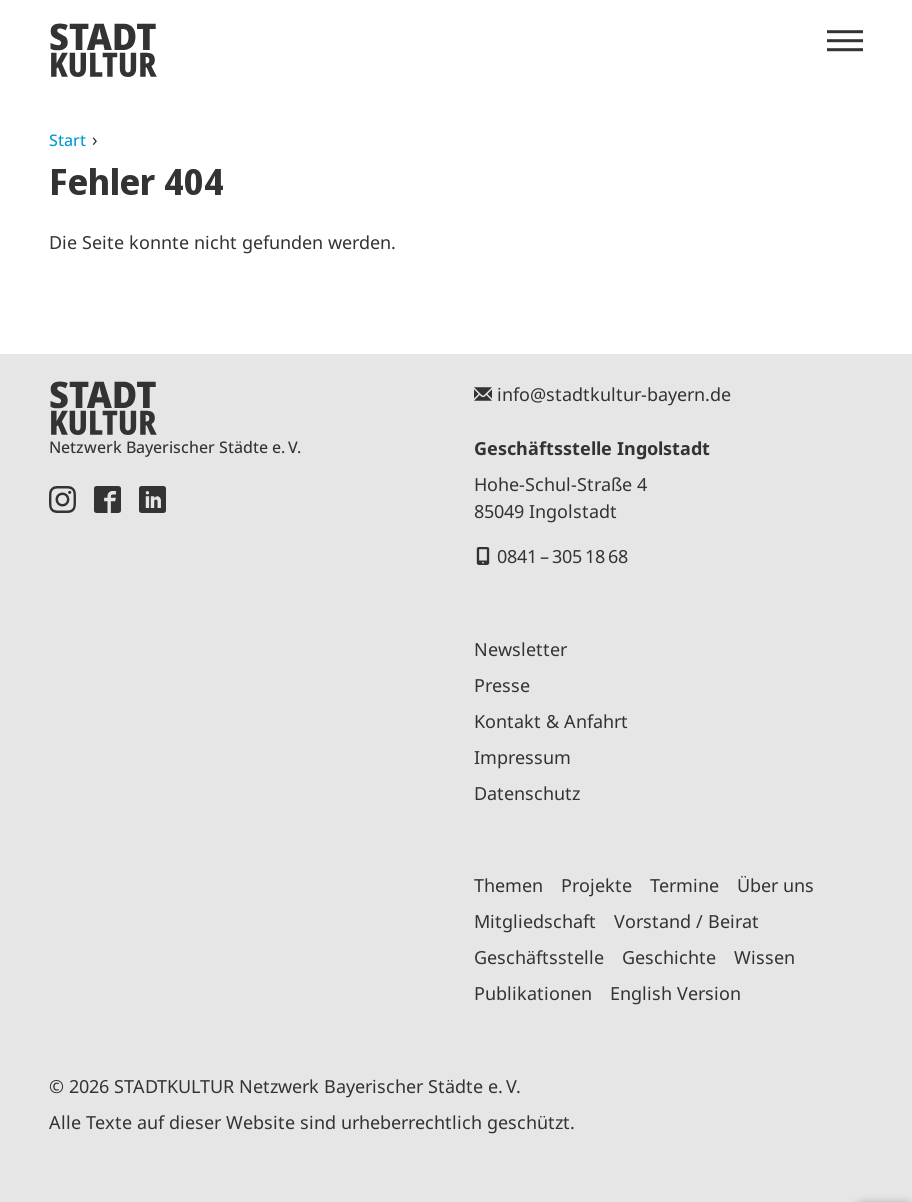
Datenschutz (527, 793)
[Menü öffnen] (845, 41)
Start (67, 140)
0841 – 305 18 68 (562, 556)
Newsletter (520, 649)
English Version (675, 993)
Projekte (596, 885)
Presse (502, 685)
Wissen (764, 957)
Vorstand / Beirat (686, 921)
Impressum (522, 757)
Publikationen (533, 993)
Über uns (775, 885)
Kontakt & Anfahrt (551, 721)
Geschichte (669, 957)
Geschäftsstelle (539, 957)
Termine (684, 885)
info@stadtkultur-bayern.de (614, 394)
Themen (508, 885)
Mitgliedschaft (535, 921)
